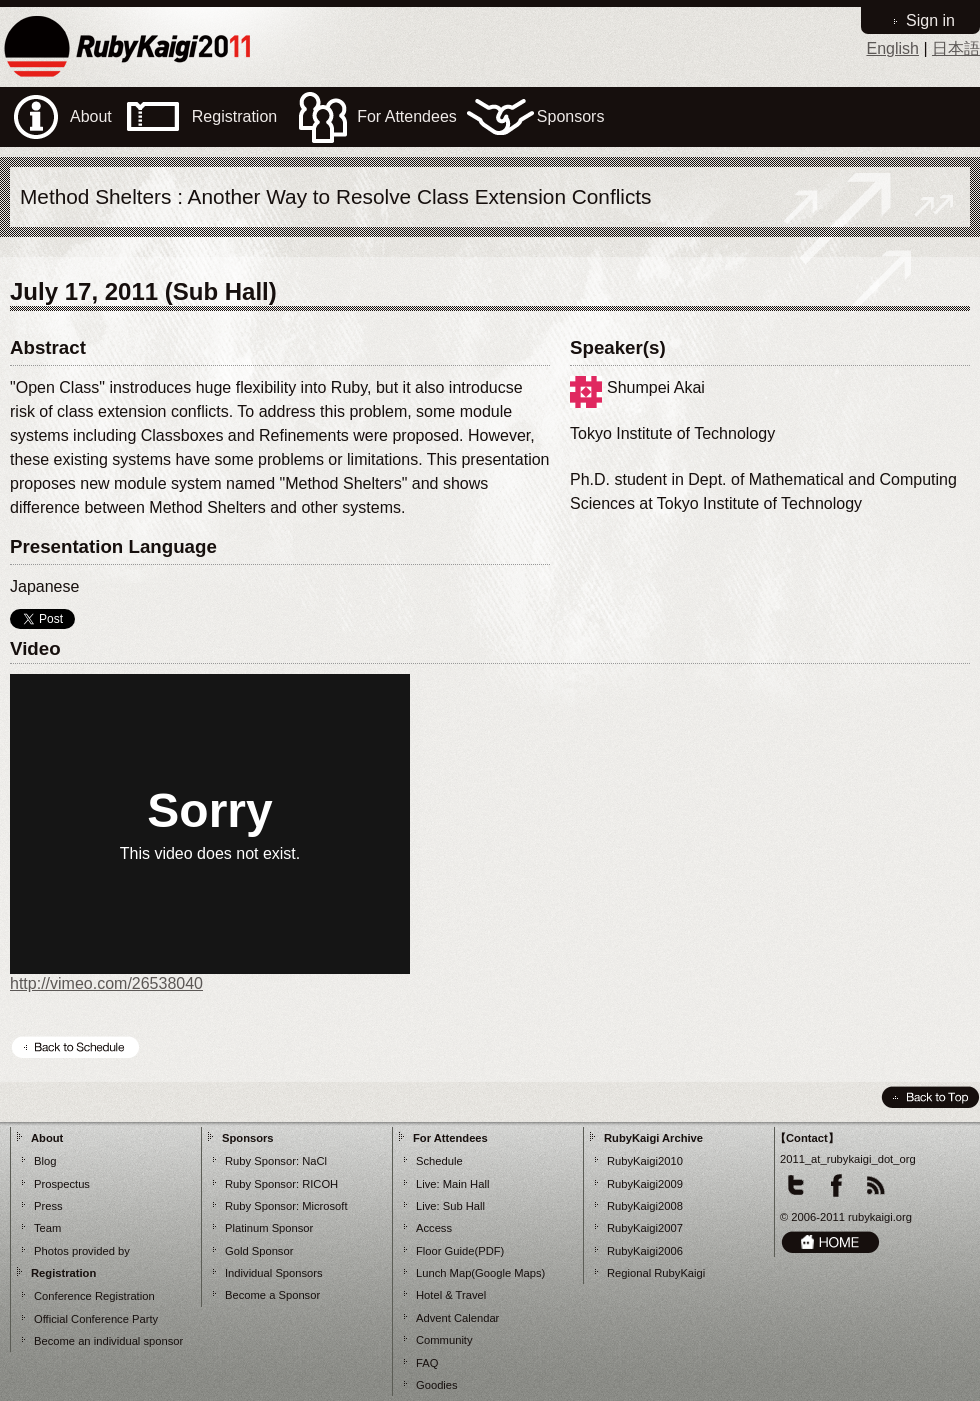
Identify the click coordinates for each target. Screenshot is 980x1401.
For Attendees (450, 1138)
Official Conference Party (96, 1319)
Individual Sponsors (274, 1273)
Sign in (930, 20)
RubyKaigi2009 (645, 1184)
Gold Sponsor (259, 1251)
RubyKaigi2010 (645, 1161)
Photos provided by (82, 1251)
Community (444, 1340)
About (47, 1138)
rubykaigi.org (880, 1217)
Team (47, 1228)
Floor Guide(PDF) (460, 1251)
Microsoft (324, 1206)
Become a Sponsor (272, 1295)
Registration (63, 1273)
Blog (45, 1161)
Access (434, 1228)
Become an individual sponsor (108, 1341)
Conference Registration (94, 1296)
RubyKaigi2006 (645, 1251)
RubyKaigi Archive (653, 1138)
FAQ (427, 1363)
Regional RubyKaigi (656, 1273)
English (892, 48)
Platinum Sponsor (269, 1228)
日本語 (956, 48)
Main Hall (466, 1184)
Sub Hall (464, 1206)
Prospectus (62, 1184)
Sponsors (248, 1138)
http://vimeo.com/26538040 (106, 983)
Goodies (437, 1385)
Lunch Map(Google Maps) (480, 1273)
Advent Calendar (457, 1318)
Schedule (439, 1161)
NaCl (314, 1161)
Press (48, 1206)
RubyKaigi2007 (645, 1228)
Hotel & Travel (451, 1295)
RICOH (320, 1184)
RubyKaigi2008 (645, 1206)
